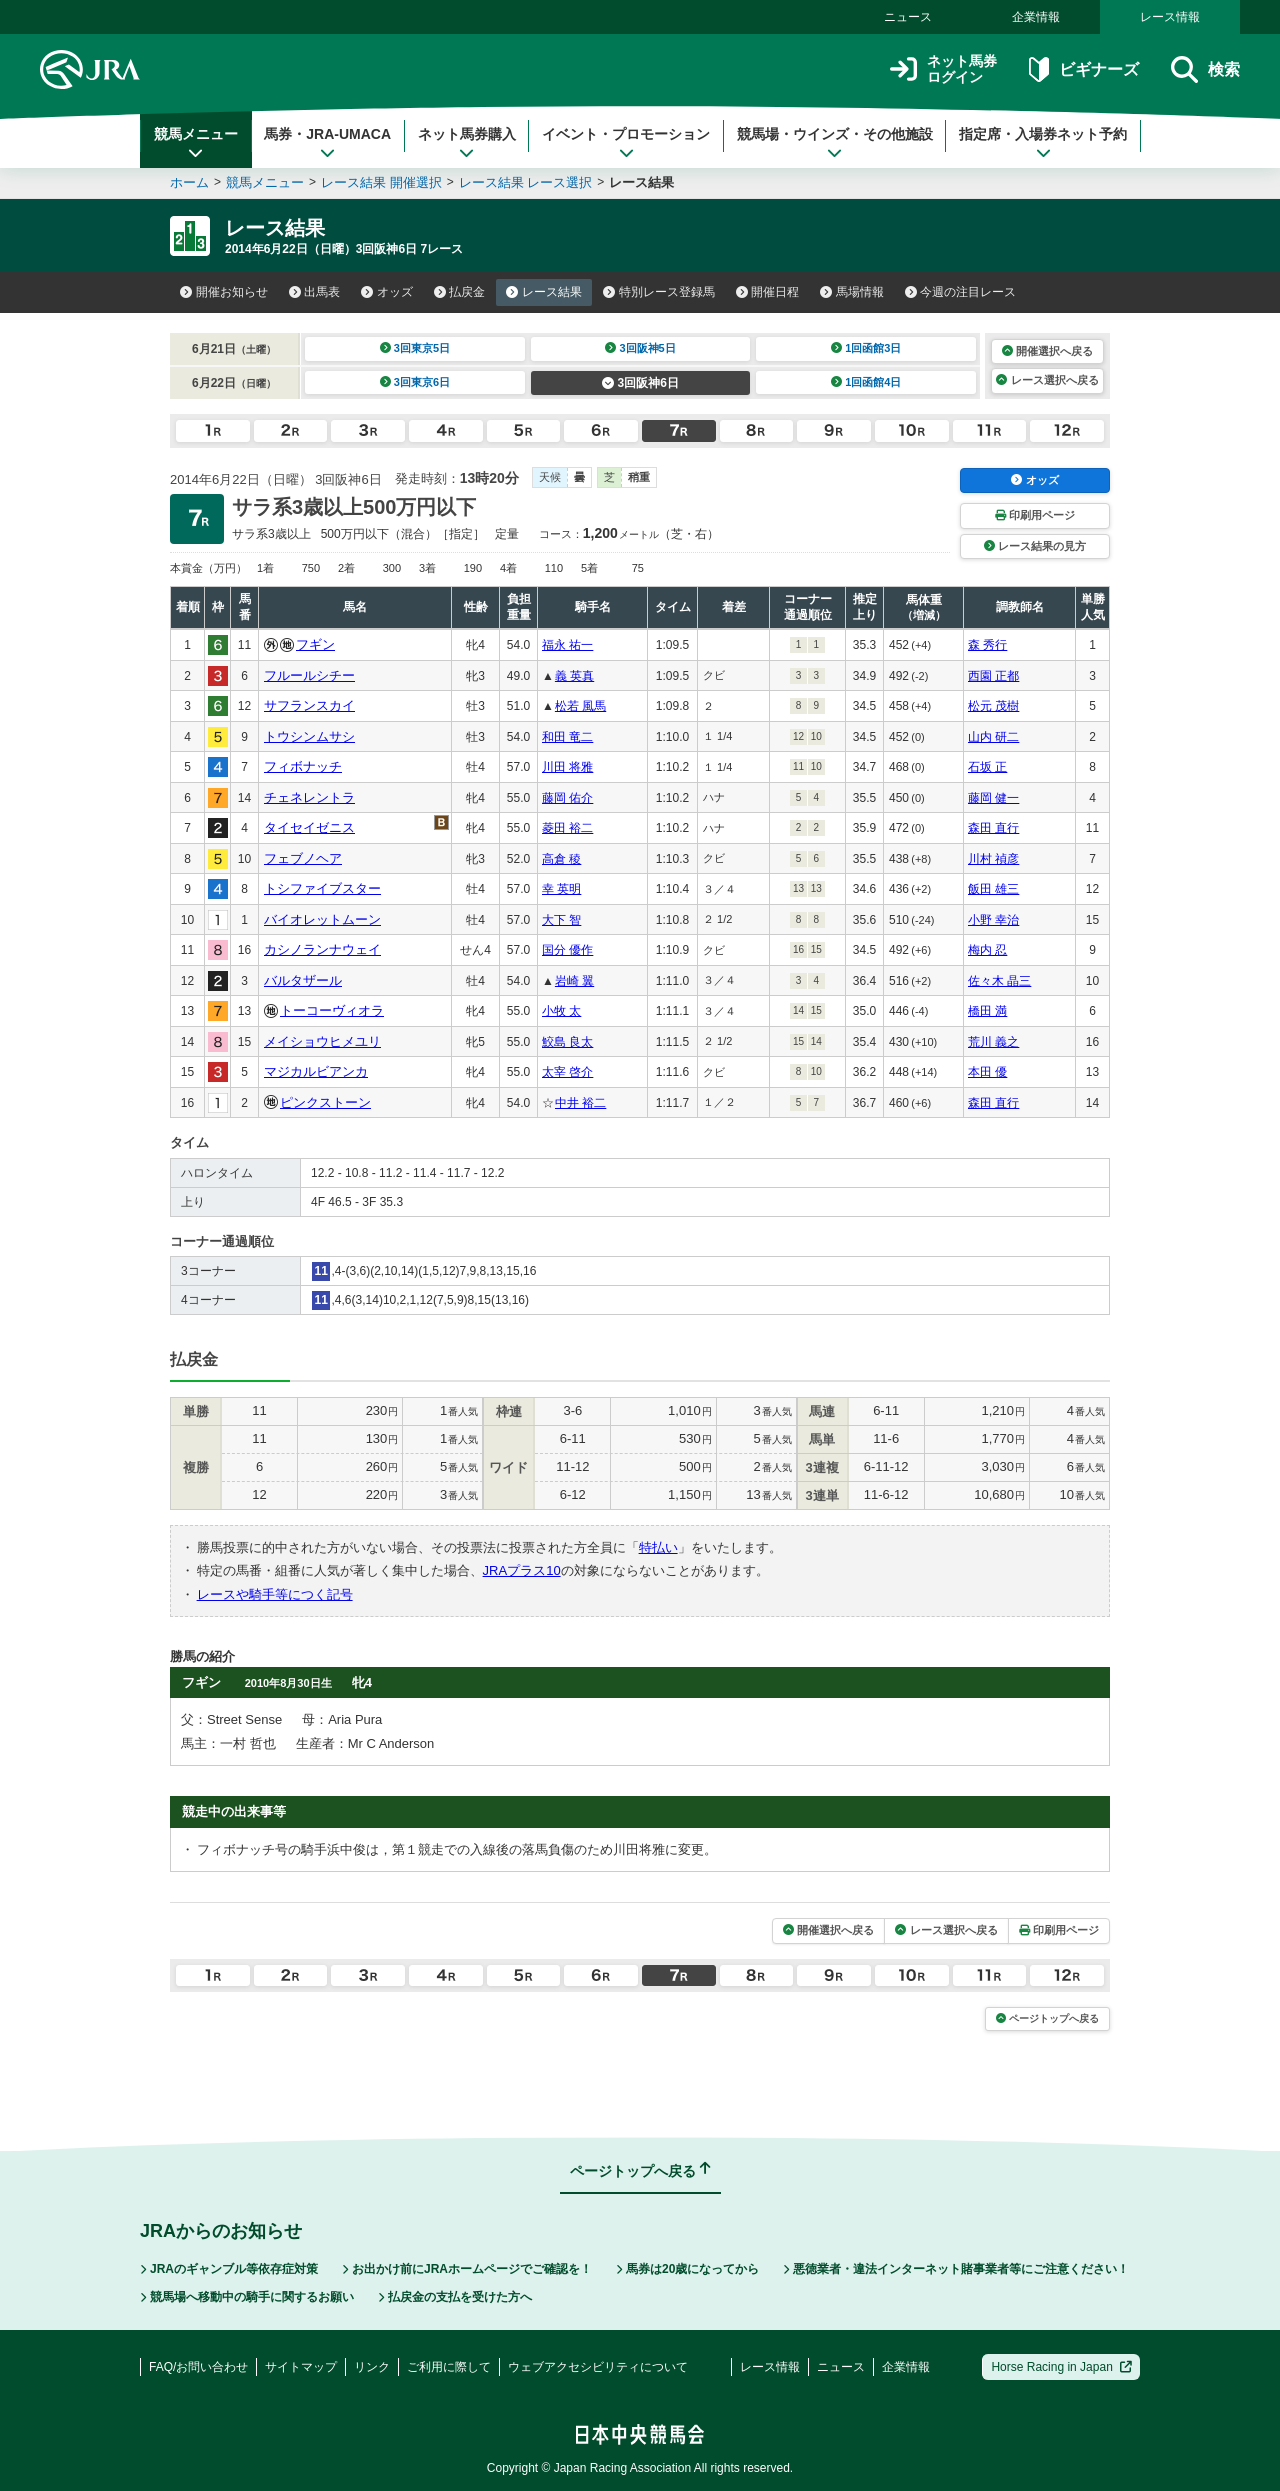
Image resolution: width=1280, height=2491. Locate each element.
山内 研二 (993, 737)
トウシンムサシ (309, 736)
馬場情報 (852, 292)
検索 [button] (1205, 69)
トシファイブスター (322, 888)
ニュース (908, 17)
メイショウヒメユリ (322, 1041)
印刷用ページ (1035, 515)
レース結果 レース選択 (526, 182)
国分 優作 (567, 950)
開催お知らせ (224, 292)
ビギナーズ (1083, 69)
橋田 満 (987, 1011)
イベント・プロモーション (626, 143)
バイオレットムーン (322, 919)
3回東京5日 (415, 348)
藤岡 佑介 (567, 798)
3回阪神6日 (640, 383)
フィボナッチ (303, 766)
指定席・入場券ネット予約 (1043, 143)
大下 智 (561, 920)
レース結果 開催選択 (381, 182)
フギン (315, 644)
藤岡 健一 (993, 798)
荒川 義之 (993, 1042)
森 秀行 (987, 645)
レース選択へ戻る (1047, 380)
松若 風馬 (580, 706)
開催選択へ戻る (1047, 351)
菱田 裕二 (567, 828)
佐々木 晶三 (999, 981)
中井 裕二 (580, 1103)
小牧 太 (561, 1011)
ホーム (189, 182)
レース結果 (544, 292)
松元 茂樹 (993, 706)
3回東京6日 (415, 382)
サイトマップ (301, 2367)
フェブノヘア (303, 858)
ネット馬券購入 (467, 143)
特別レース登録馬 (659, 292)
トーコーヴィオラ (332, 1010)
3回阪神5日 (640, 348)
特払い (658, 1547)
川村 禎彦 (993, 859)
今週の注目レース (961, 292)
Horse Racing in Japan (1061, 2367)
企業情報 (1036, 17)
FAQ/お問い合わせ (198, 2367)
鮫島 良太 (567, 1042)
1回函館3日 (866, 348)
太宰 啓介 (567, 1072)
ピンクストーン (325, 1102)
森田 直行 (993, 828)
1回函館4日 (866, 382)
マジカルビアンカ (316, 1071)
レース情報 (1170, 17)
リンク (372, 2367)
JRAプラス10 (522, 1570)
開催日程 (768, 292)
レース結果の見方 (1035, 546)
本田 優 (987, 1072)
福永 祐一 (567, 645)
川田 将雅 (567, 767)
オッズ (387, 292)
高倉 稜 (561, 859)
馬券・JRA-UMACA (327, 143)
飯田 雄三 (993, 889)
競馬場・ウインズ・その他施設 (835, 143)
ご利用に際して (449, 2367)
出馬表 (315, 292)
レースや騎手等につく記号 (275, 1594)
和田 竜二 (567, 737)
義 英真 (574, 676)
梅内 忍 (987, 950)
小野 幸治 (993, 920)
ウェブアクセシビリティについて (598, 2367)
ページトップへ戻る (1047, 2018)
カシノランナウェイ (322, 949)
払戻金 (460, 292)
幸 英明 (561, 889)
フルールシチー (309, 675)
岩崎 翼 (574, 981)
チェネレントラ (309, 797)
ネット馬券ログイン (943, 69)
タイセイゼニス (309, 827)
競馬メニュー (196, 143)
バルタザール (303, 980)
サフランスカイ (309, 705)
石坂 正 (987, 767)
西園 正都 (993, 676)
